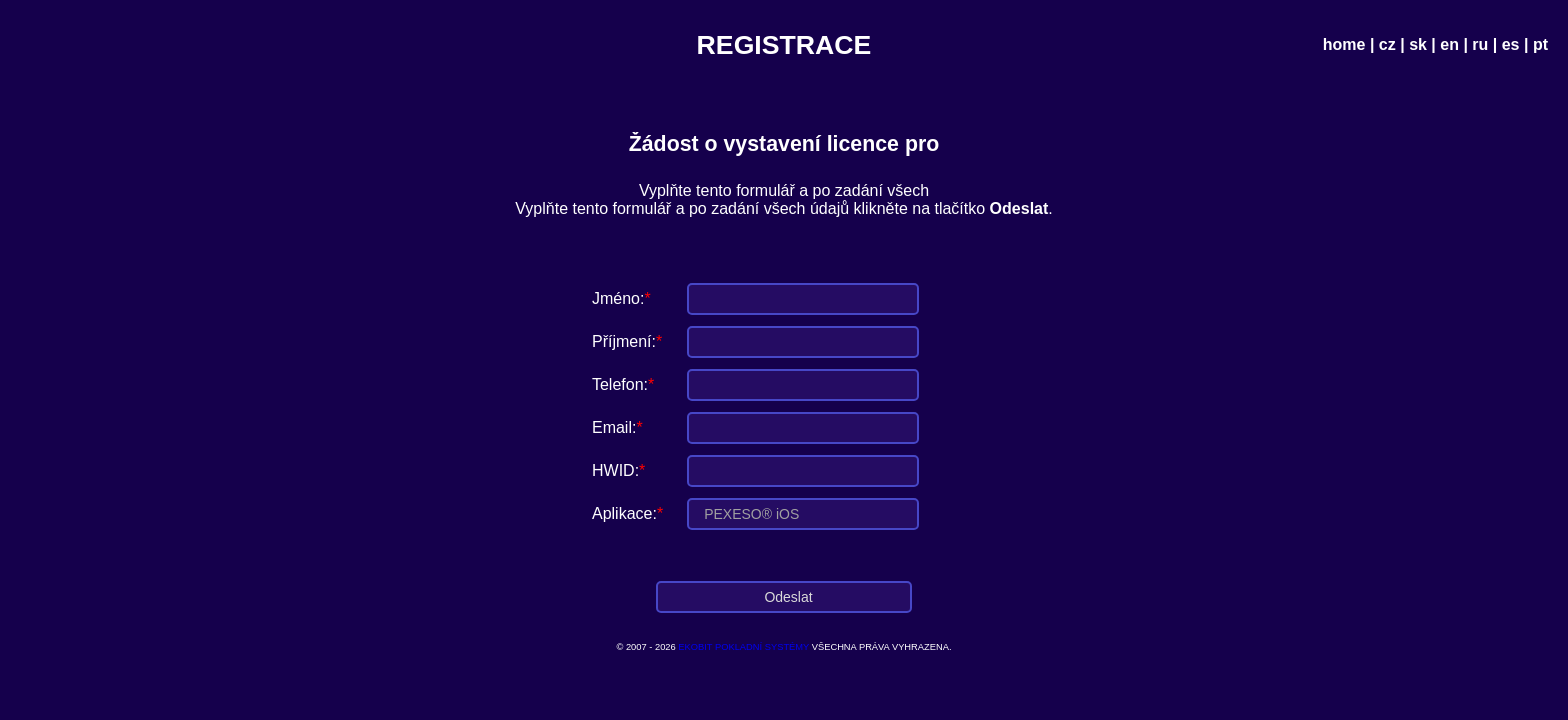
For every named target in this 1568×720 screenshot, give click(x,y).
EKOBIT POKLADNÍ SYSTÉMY (743, 647)
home (1344, 44)
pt (1540, 44)
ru (1480, 44)
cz (1387, 44)
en (1449, 44)
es (1511, 44)
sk (1418, 44)
